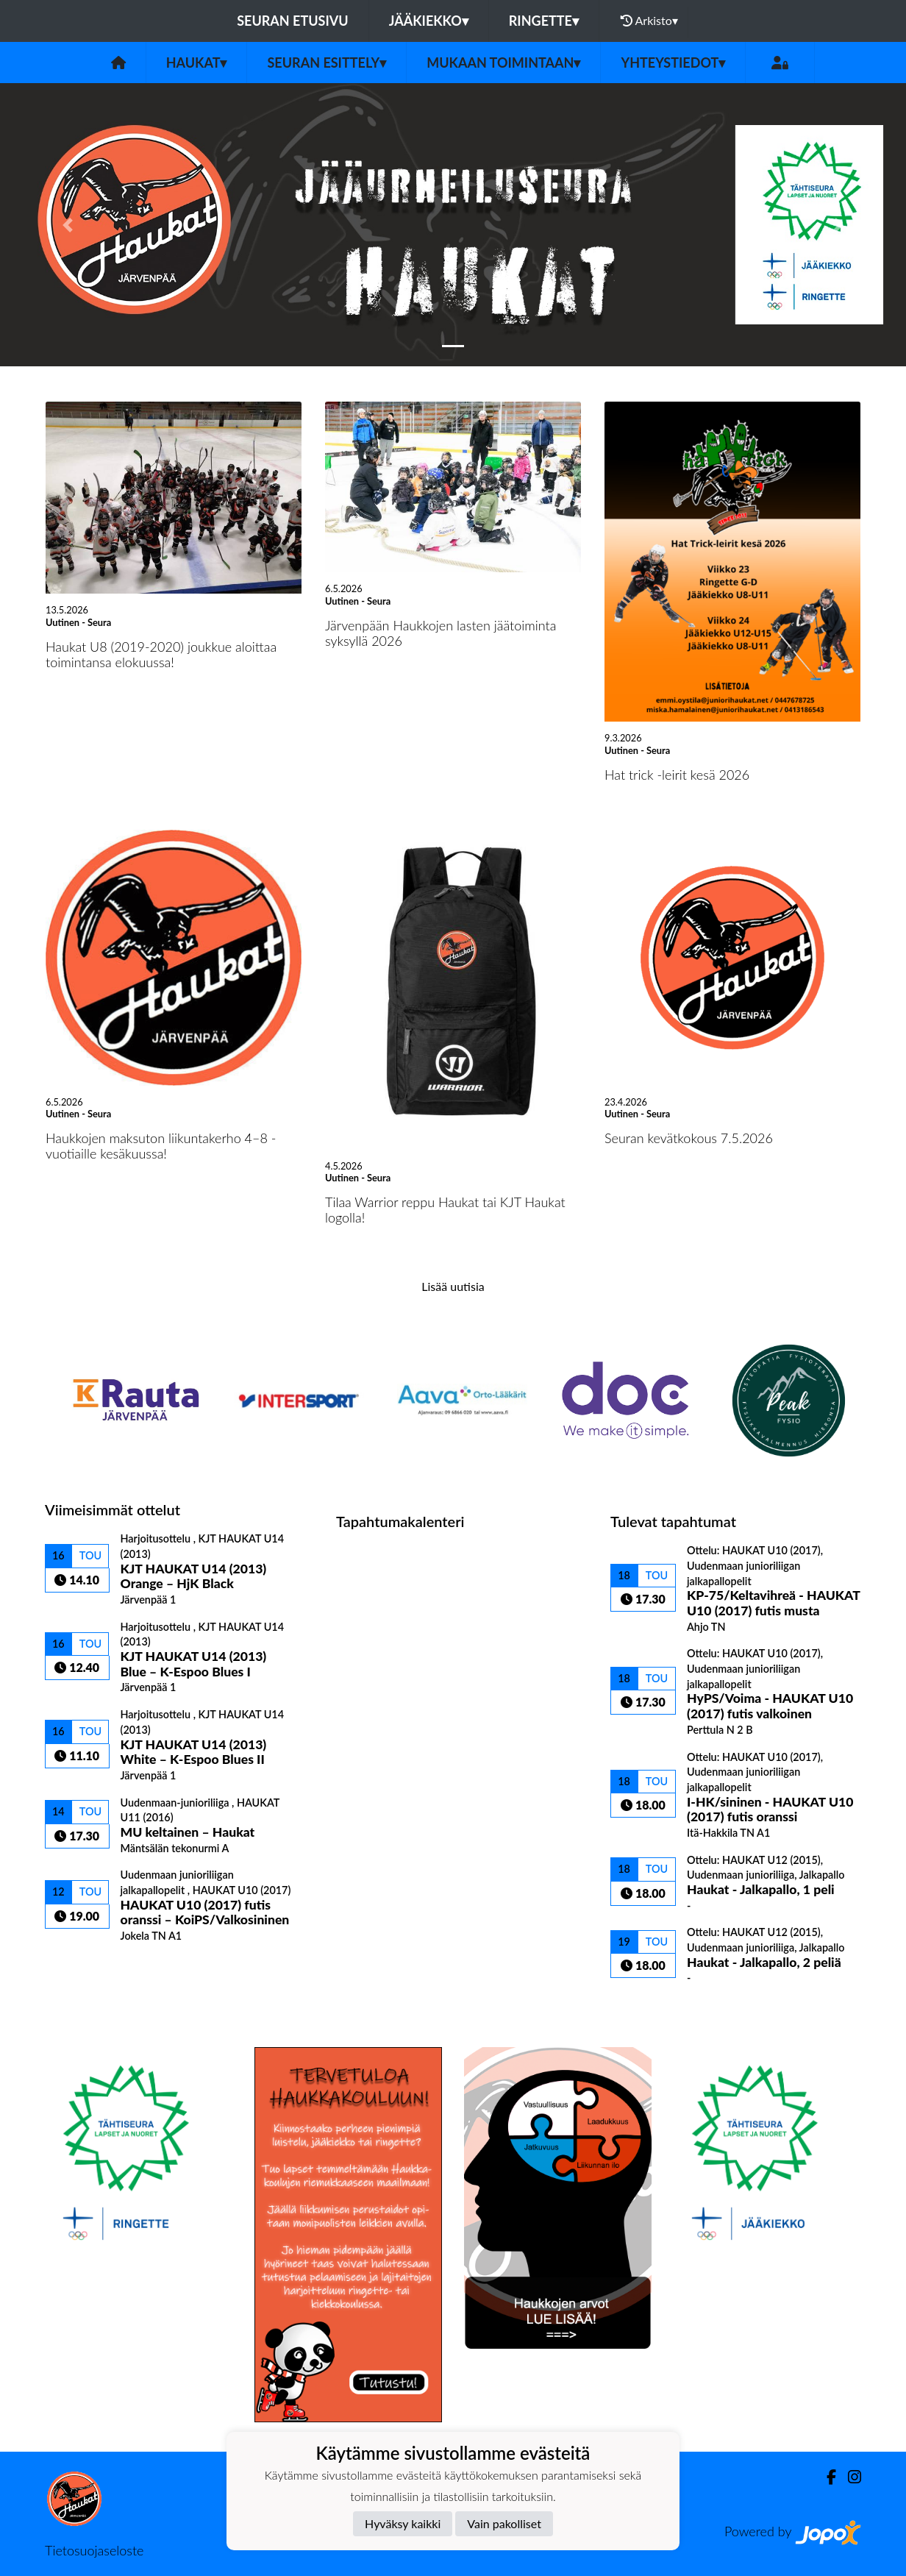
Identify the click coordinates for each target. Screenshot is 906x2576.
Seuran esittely (326, 62)
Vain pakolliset (504, 2523)
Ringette (544, 21)
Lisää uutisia (452, 1286)
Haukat (196, 62)
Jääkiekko (428, 21)
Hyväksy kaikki (402, 2523)
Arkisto (649, 20)
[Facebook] (825, 2477)
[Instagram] (848, 2477)
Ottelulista (81, 1968)
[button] (68, 224)
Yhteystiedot (673, 62)
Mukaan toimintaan (503, 62)
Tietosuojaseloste (94, 2550)
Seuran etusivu (293, 21)
